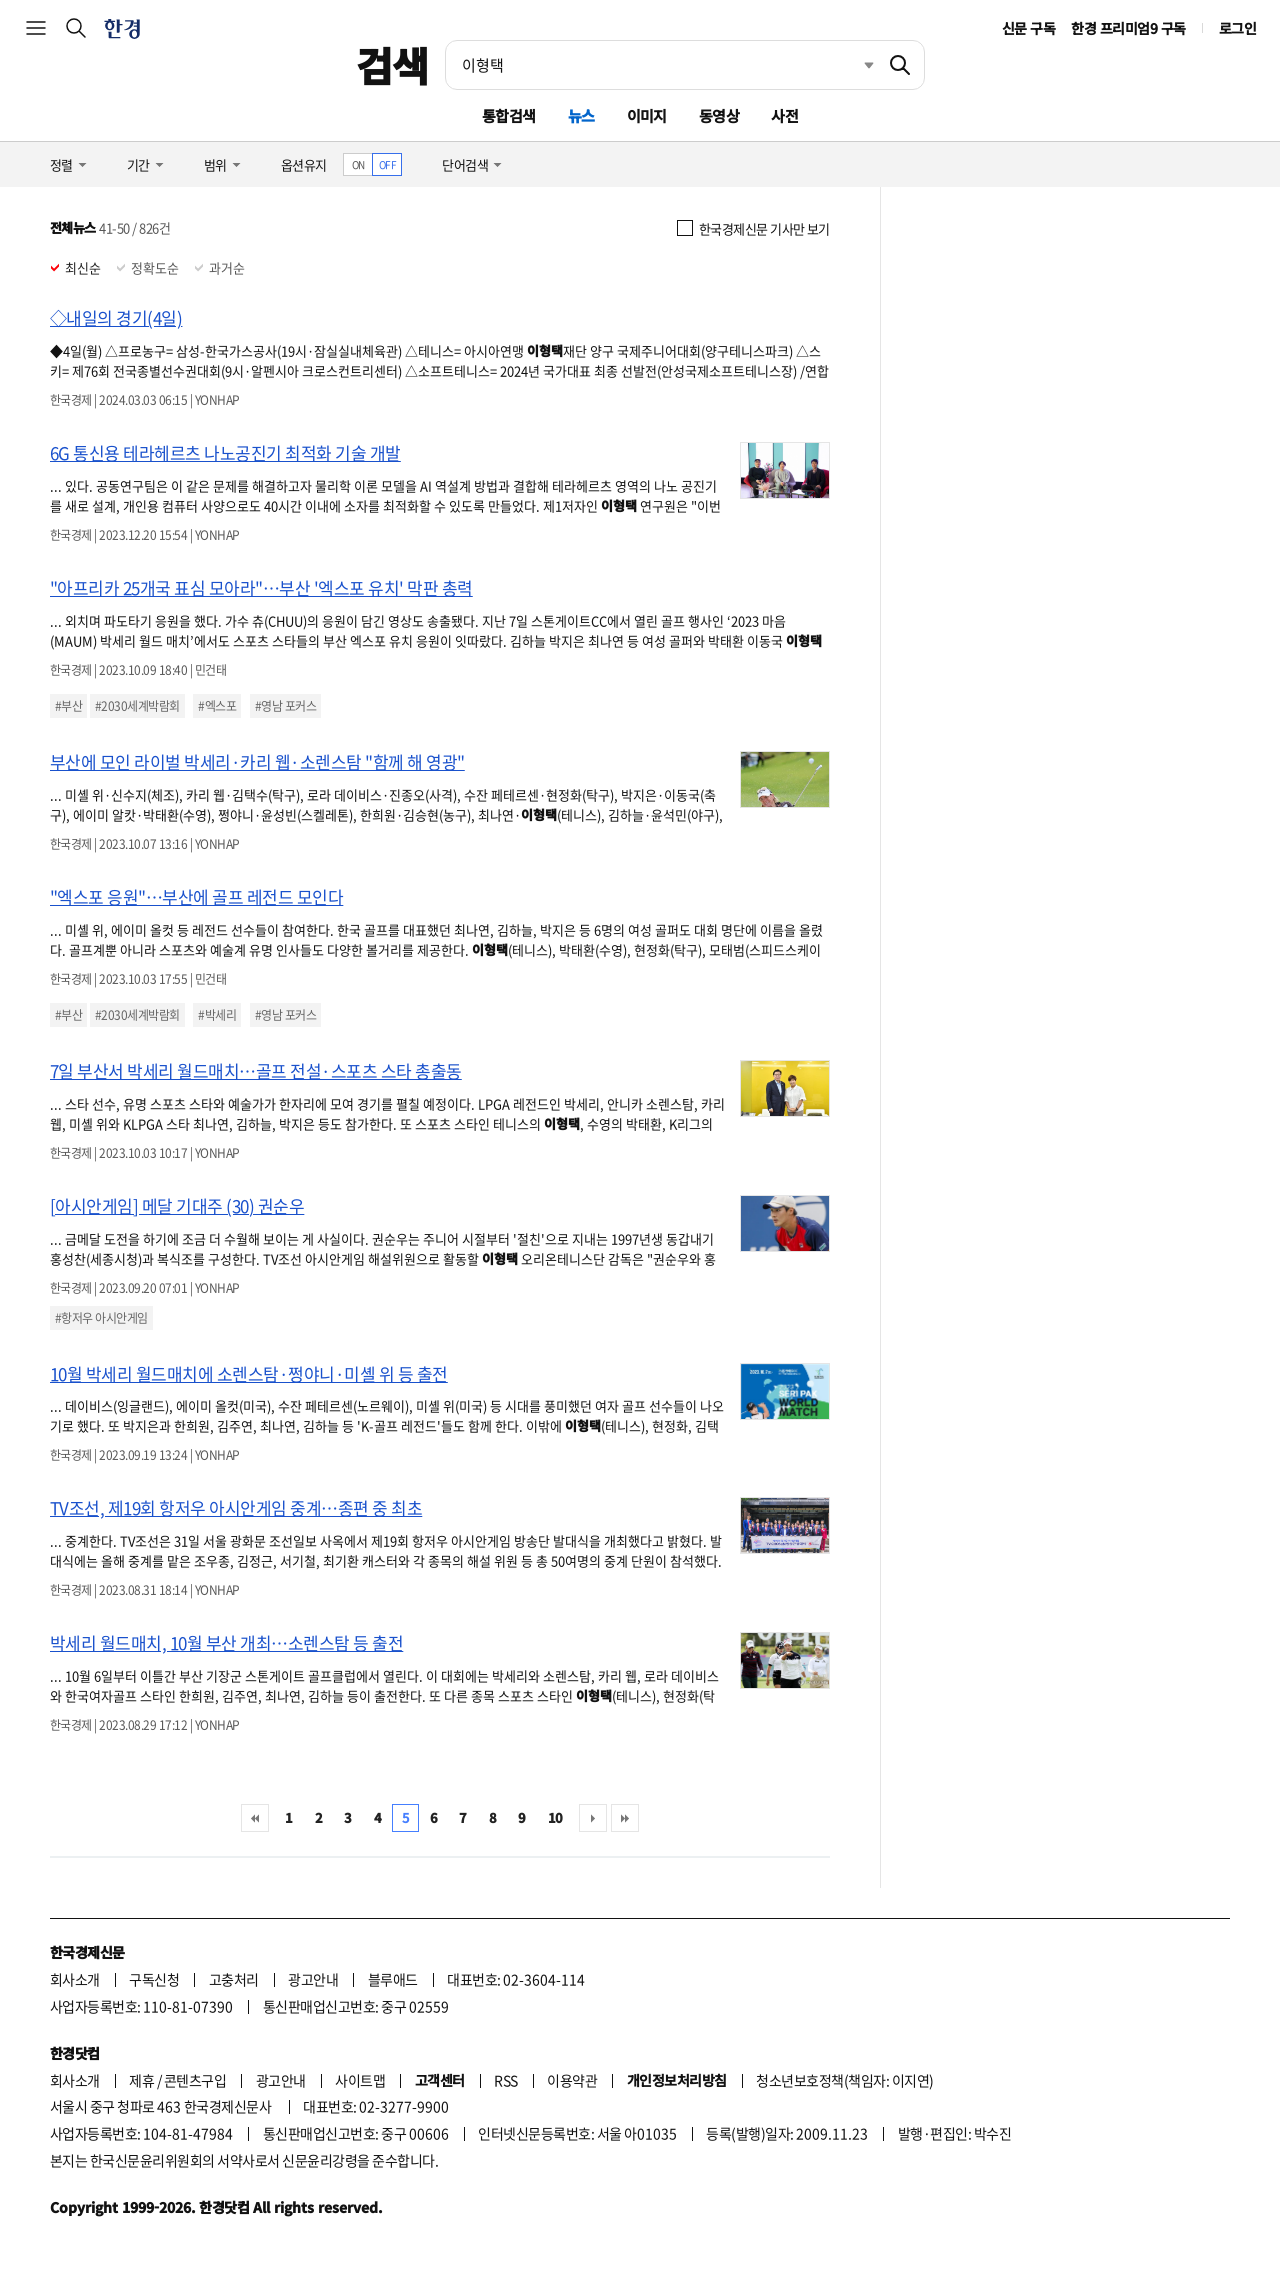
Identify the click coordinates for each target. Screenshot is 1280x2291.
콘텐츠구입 (195, 2080)
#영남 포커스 (285, 706)
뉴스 (581, 115)
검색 (392, 65)
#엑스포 (217, 706)
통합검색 (509, 115)
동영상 (719, 115)
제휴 (141, 2080)
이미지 (647, 115)
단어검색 (465, 164)
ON (358, 164)
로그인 (1237, 28)
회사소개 (75, 1979)
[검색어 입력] (661, 65)
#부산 (68, 706)
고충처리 (234, 1979)
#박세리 (217, 1015)
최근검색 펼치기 (854, 65)
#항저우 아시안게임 (101, 1318)
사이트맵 (360, 2080)
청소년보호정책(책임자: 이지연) (844, 2080)
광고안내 (313, 1979)
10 (555, 1817)
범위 (215, 164)
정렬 (61, 164)
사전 (784, 115)
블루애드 (393, 1979)
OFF (387, 164)
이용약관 (572, 2080)
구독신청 (154, 1979)
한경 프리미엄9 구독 (1128, 28)
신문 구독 (1028, 28)
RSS (505, 2080)
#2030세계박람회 (137, 706)
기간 (138, 164)
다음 (593, 1818)
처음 (255, 1818)
